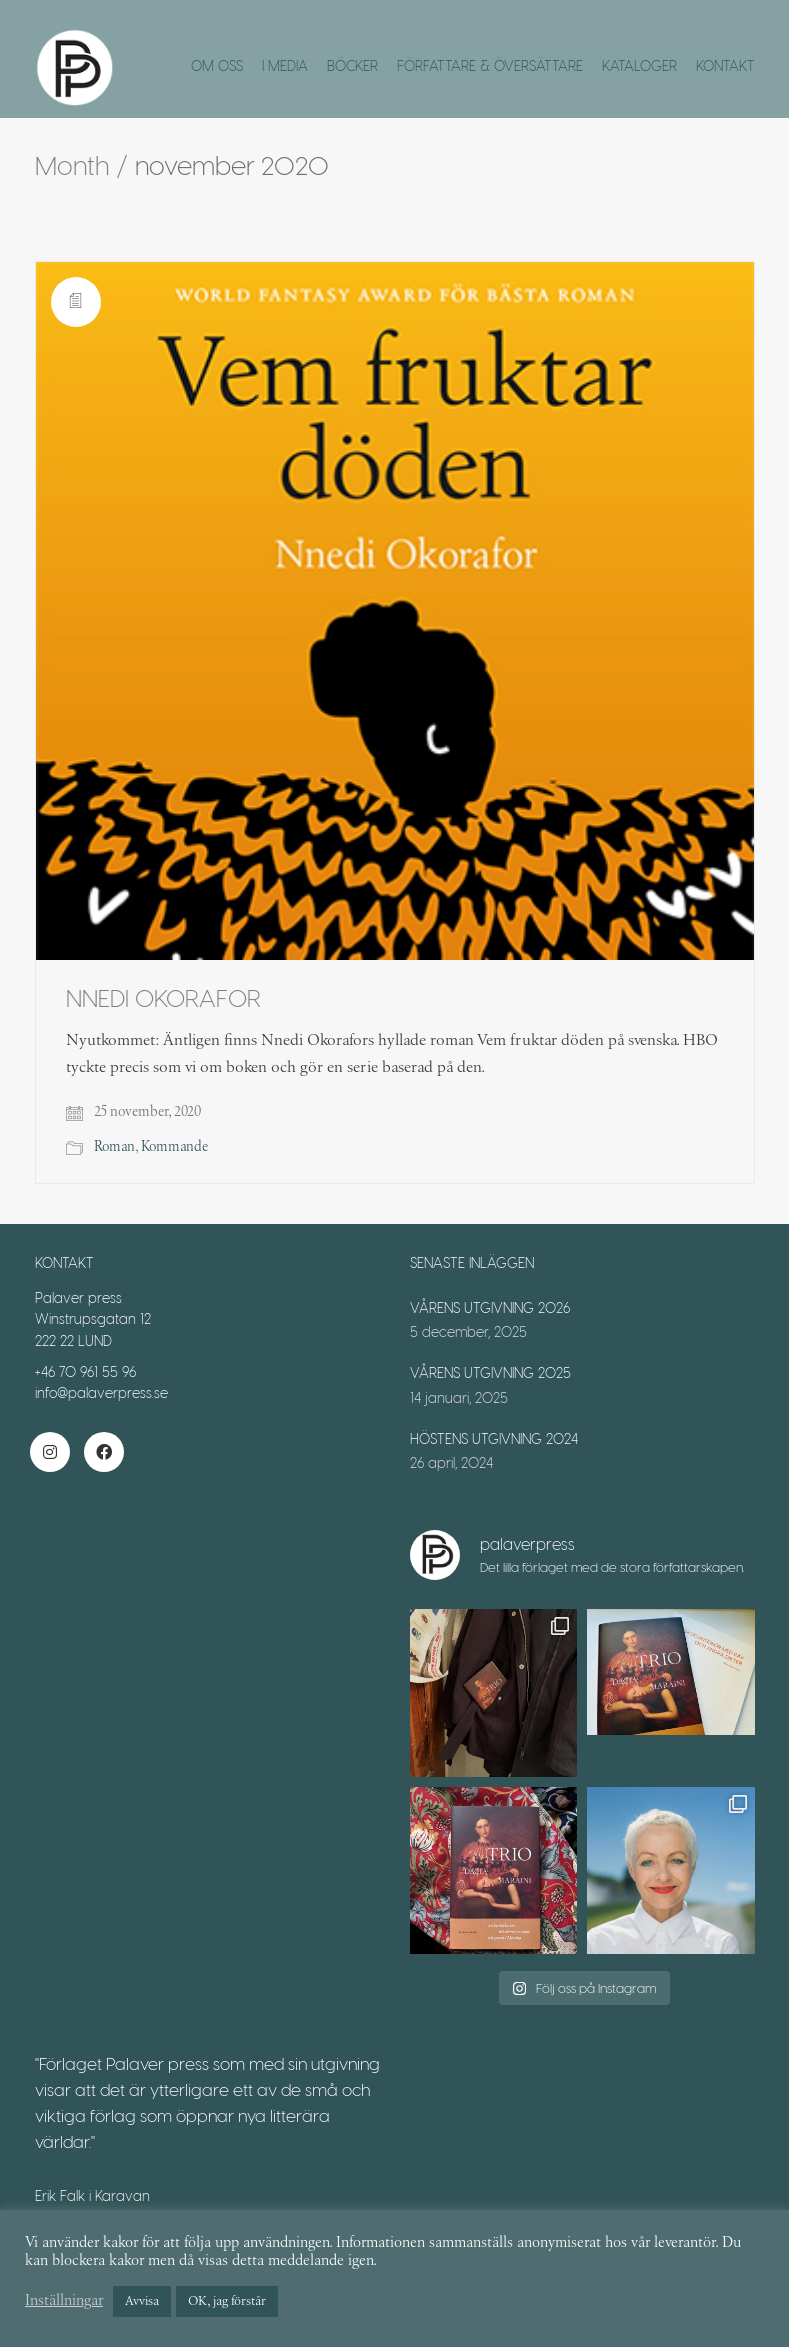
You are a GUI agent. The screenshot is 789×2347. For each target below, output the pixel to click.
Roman (114, 1147)
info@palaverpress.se (101, 1392)
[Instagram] (50, 1452)
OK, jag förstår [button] (227, 2301)
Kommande (174, 1147)
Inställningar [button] (64, 2301)
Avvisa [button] (142, 2301)
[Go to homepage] (75, 68)
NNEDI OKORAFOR (163, 997)
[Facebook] (104, 1452)
